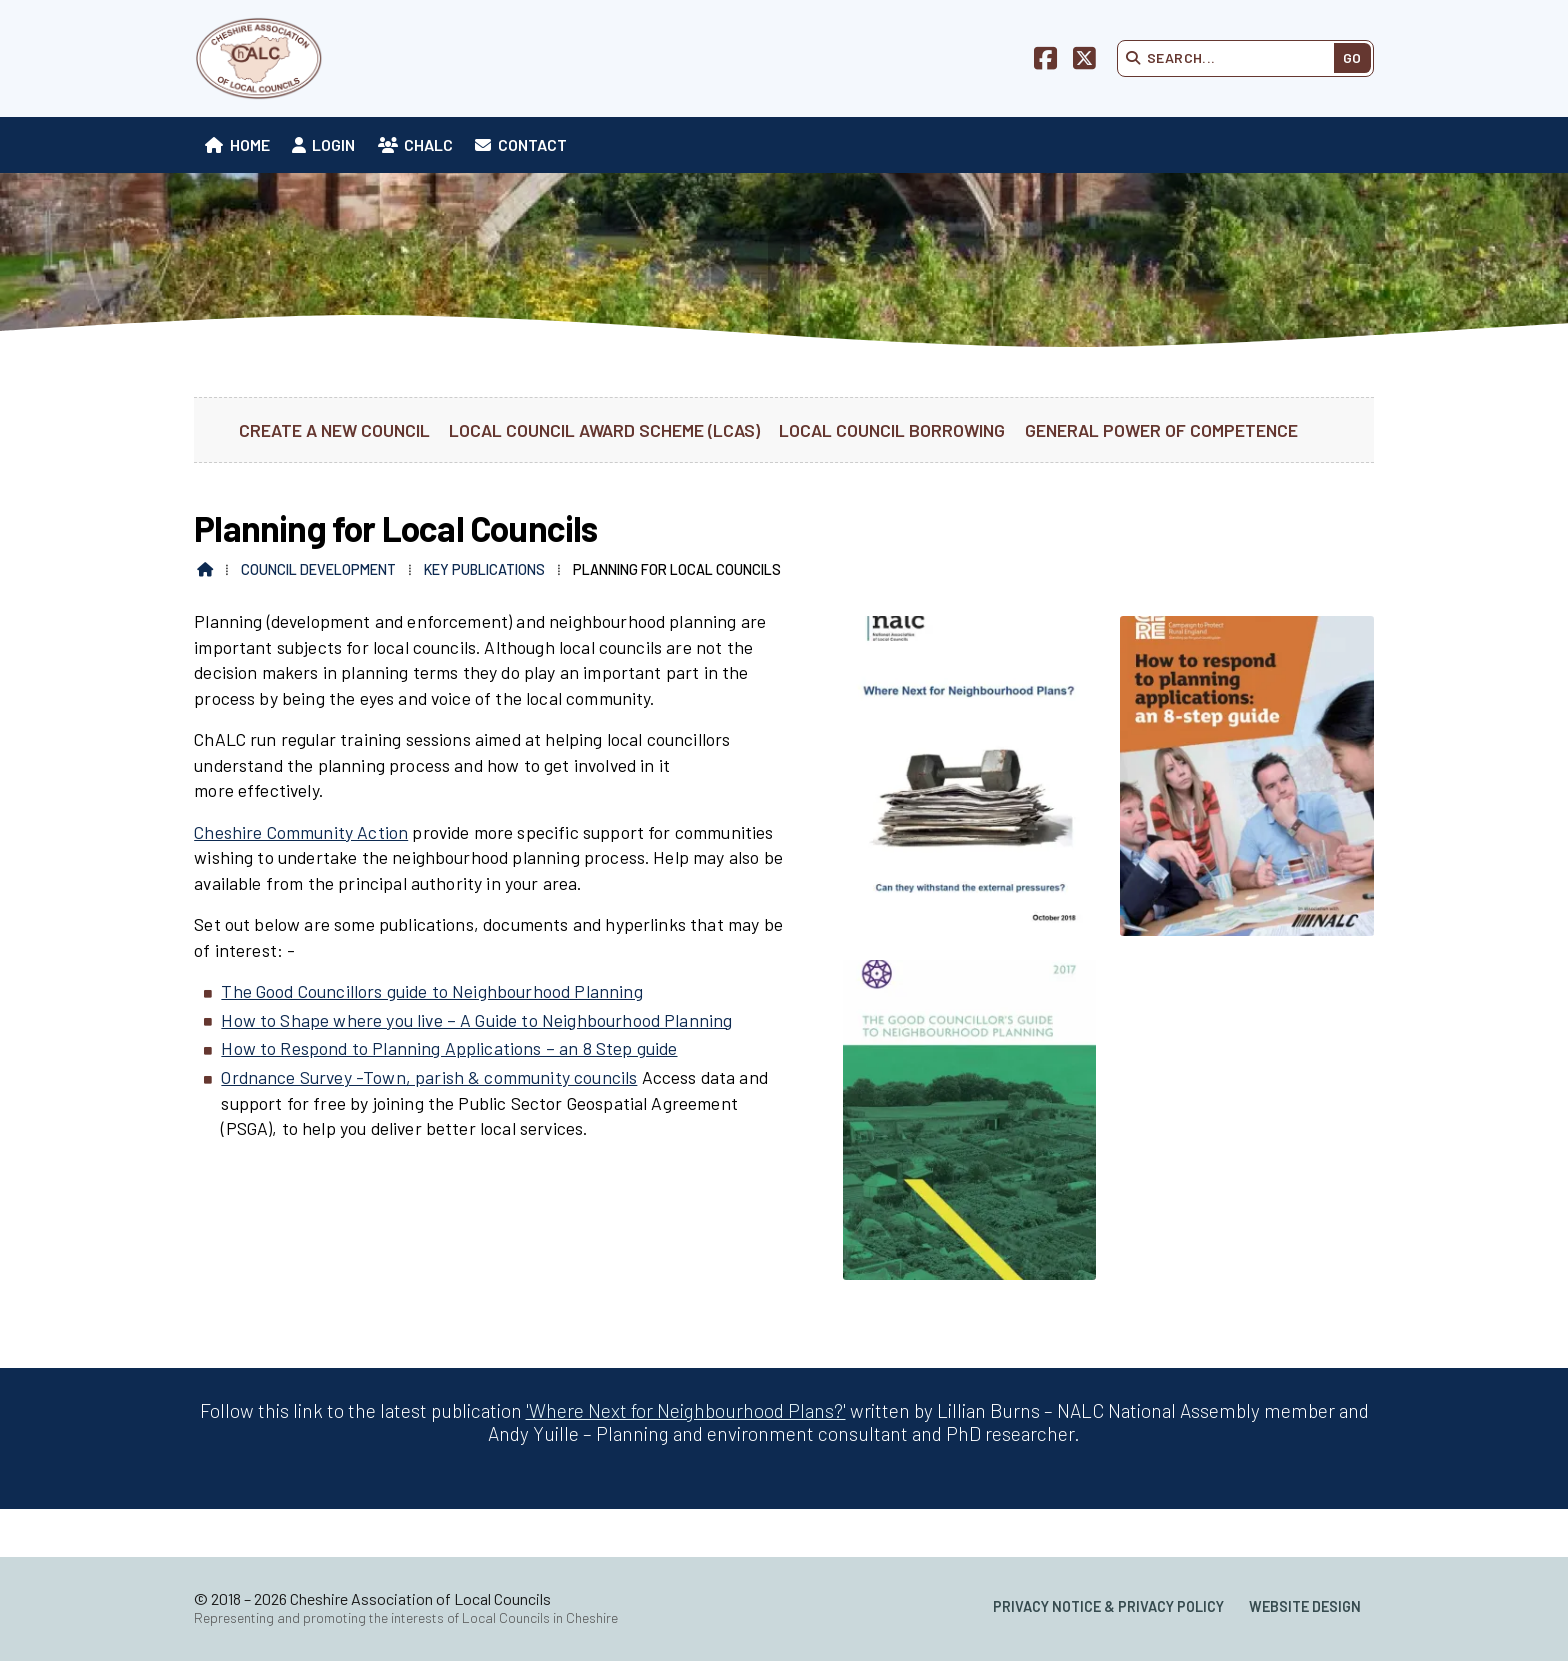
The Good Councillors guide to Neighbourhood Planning (431, 991)
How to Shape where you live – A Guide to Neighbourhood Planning (476, 1020)
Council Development (318, 569)
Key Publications (484, 569)
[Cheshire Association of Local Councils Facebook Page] (1045, 61)
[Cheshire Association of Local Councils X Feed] (1084, 61)
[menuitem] (237, 145)
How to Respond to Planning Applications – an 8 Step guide (449, 1048)
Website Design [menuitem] (1305, 1606)
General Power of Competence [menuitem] (1161, 430)
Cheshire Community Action (301, 832)
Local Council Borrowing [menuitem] (892, 430)
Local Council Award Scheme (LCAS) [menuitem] (604, 430)
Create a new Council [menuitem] (334, 430)
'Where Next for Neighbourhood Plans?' (686, 1410)
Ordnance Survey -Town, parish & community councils (429, 1077)
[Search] (1232, 58)
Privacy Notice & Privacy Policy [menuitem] (1108, 1606)
